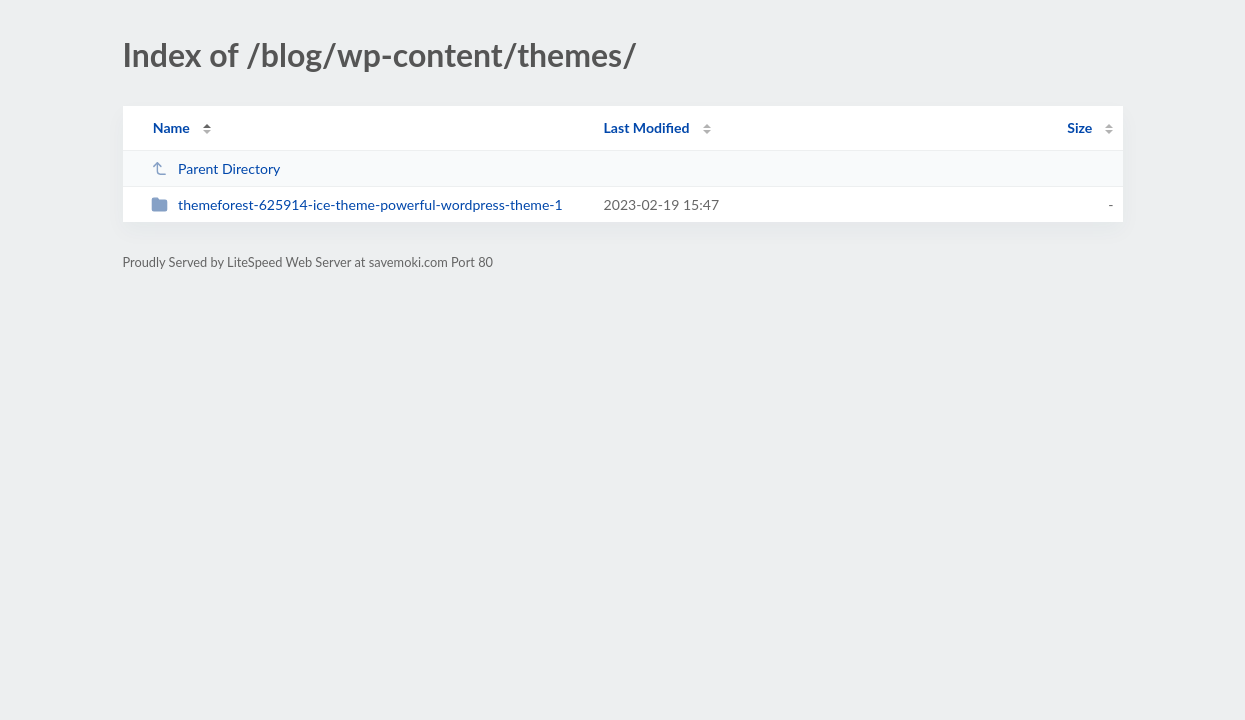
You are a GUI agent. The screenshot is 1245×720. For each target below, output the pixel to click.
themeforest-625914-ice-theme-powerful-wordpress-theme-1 (357, 204)
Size (1079, 127)
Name (171, 127)
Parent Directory (216, 168)
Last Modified (647, 127)
